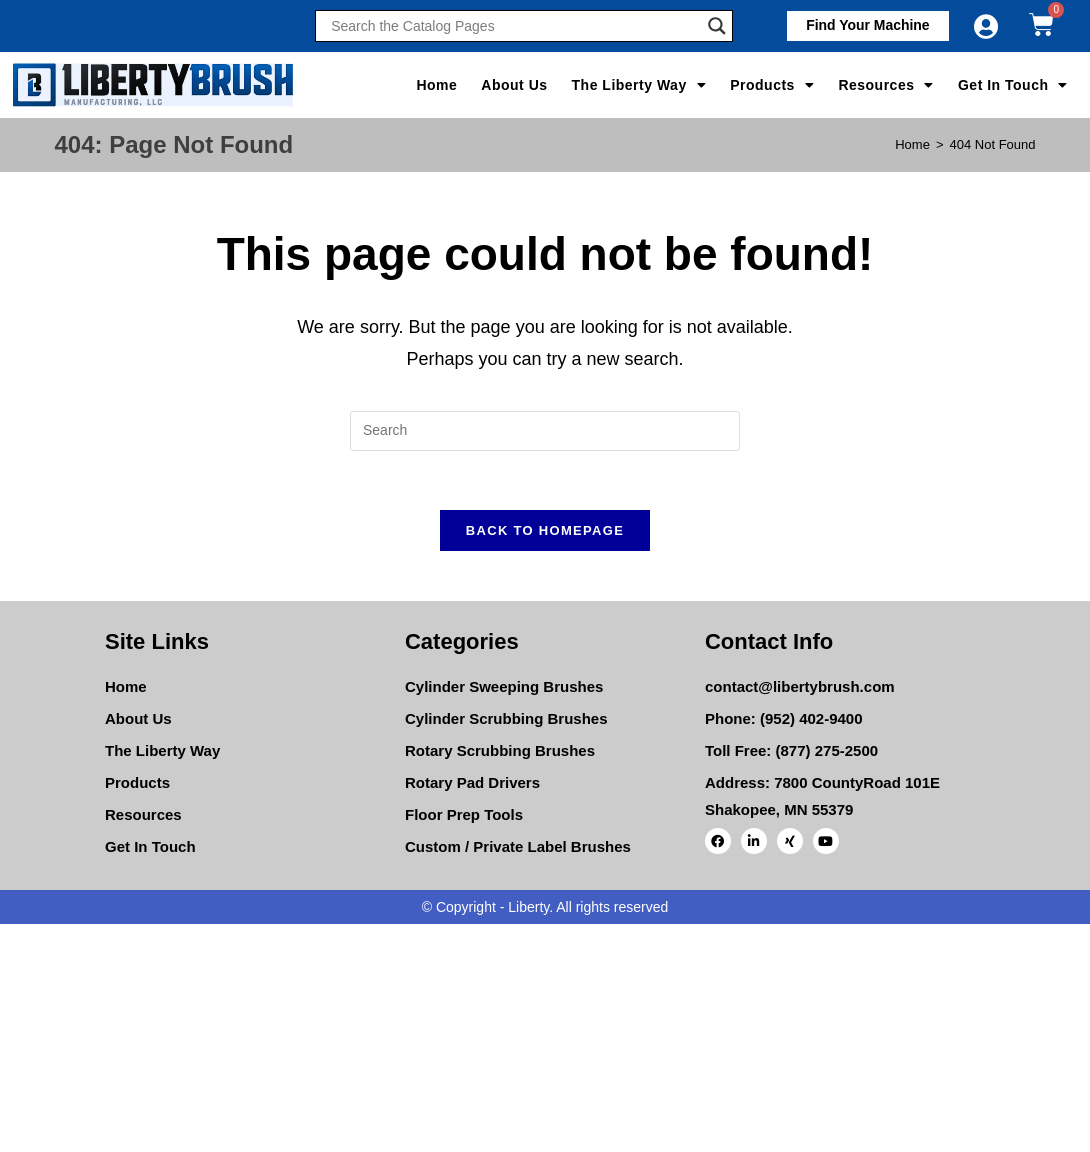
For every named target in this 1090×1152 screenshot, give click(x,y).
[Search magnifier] (717, 26)
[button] (867, 26)
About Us (514, 85)
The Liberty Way (639, 85)
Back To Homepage (545, 531)
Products (772, 85)
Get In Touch (1013, 85)
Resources (886, 85)
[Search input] (514, 26)
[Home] (912, 144)
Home (436, 85)
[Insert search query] (545, 431)
